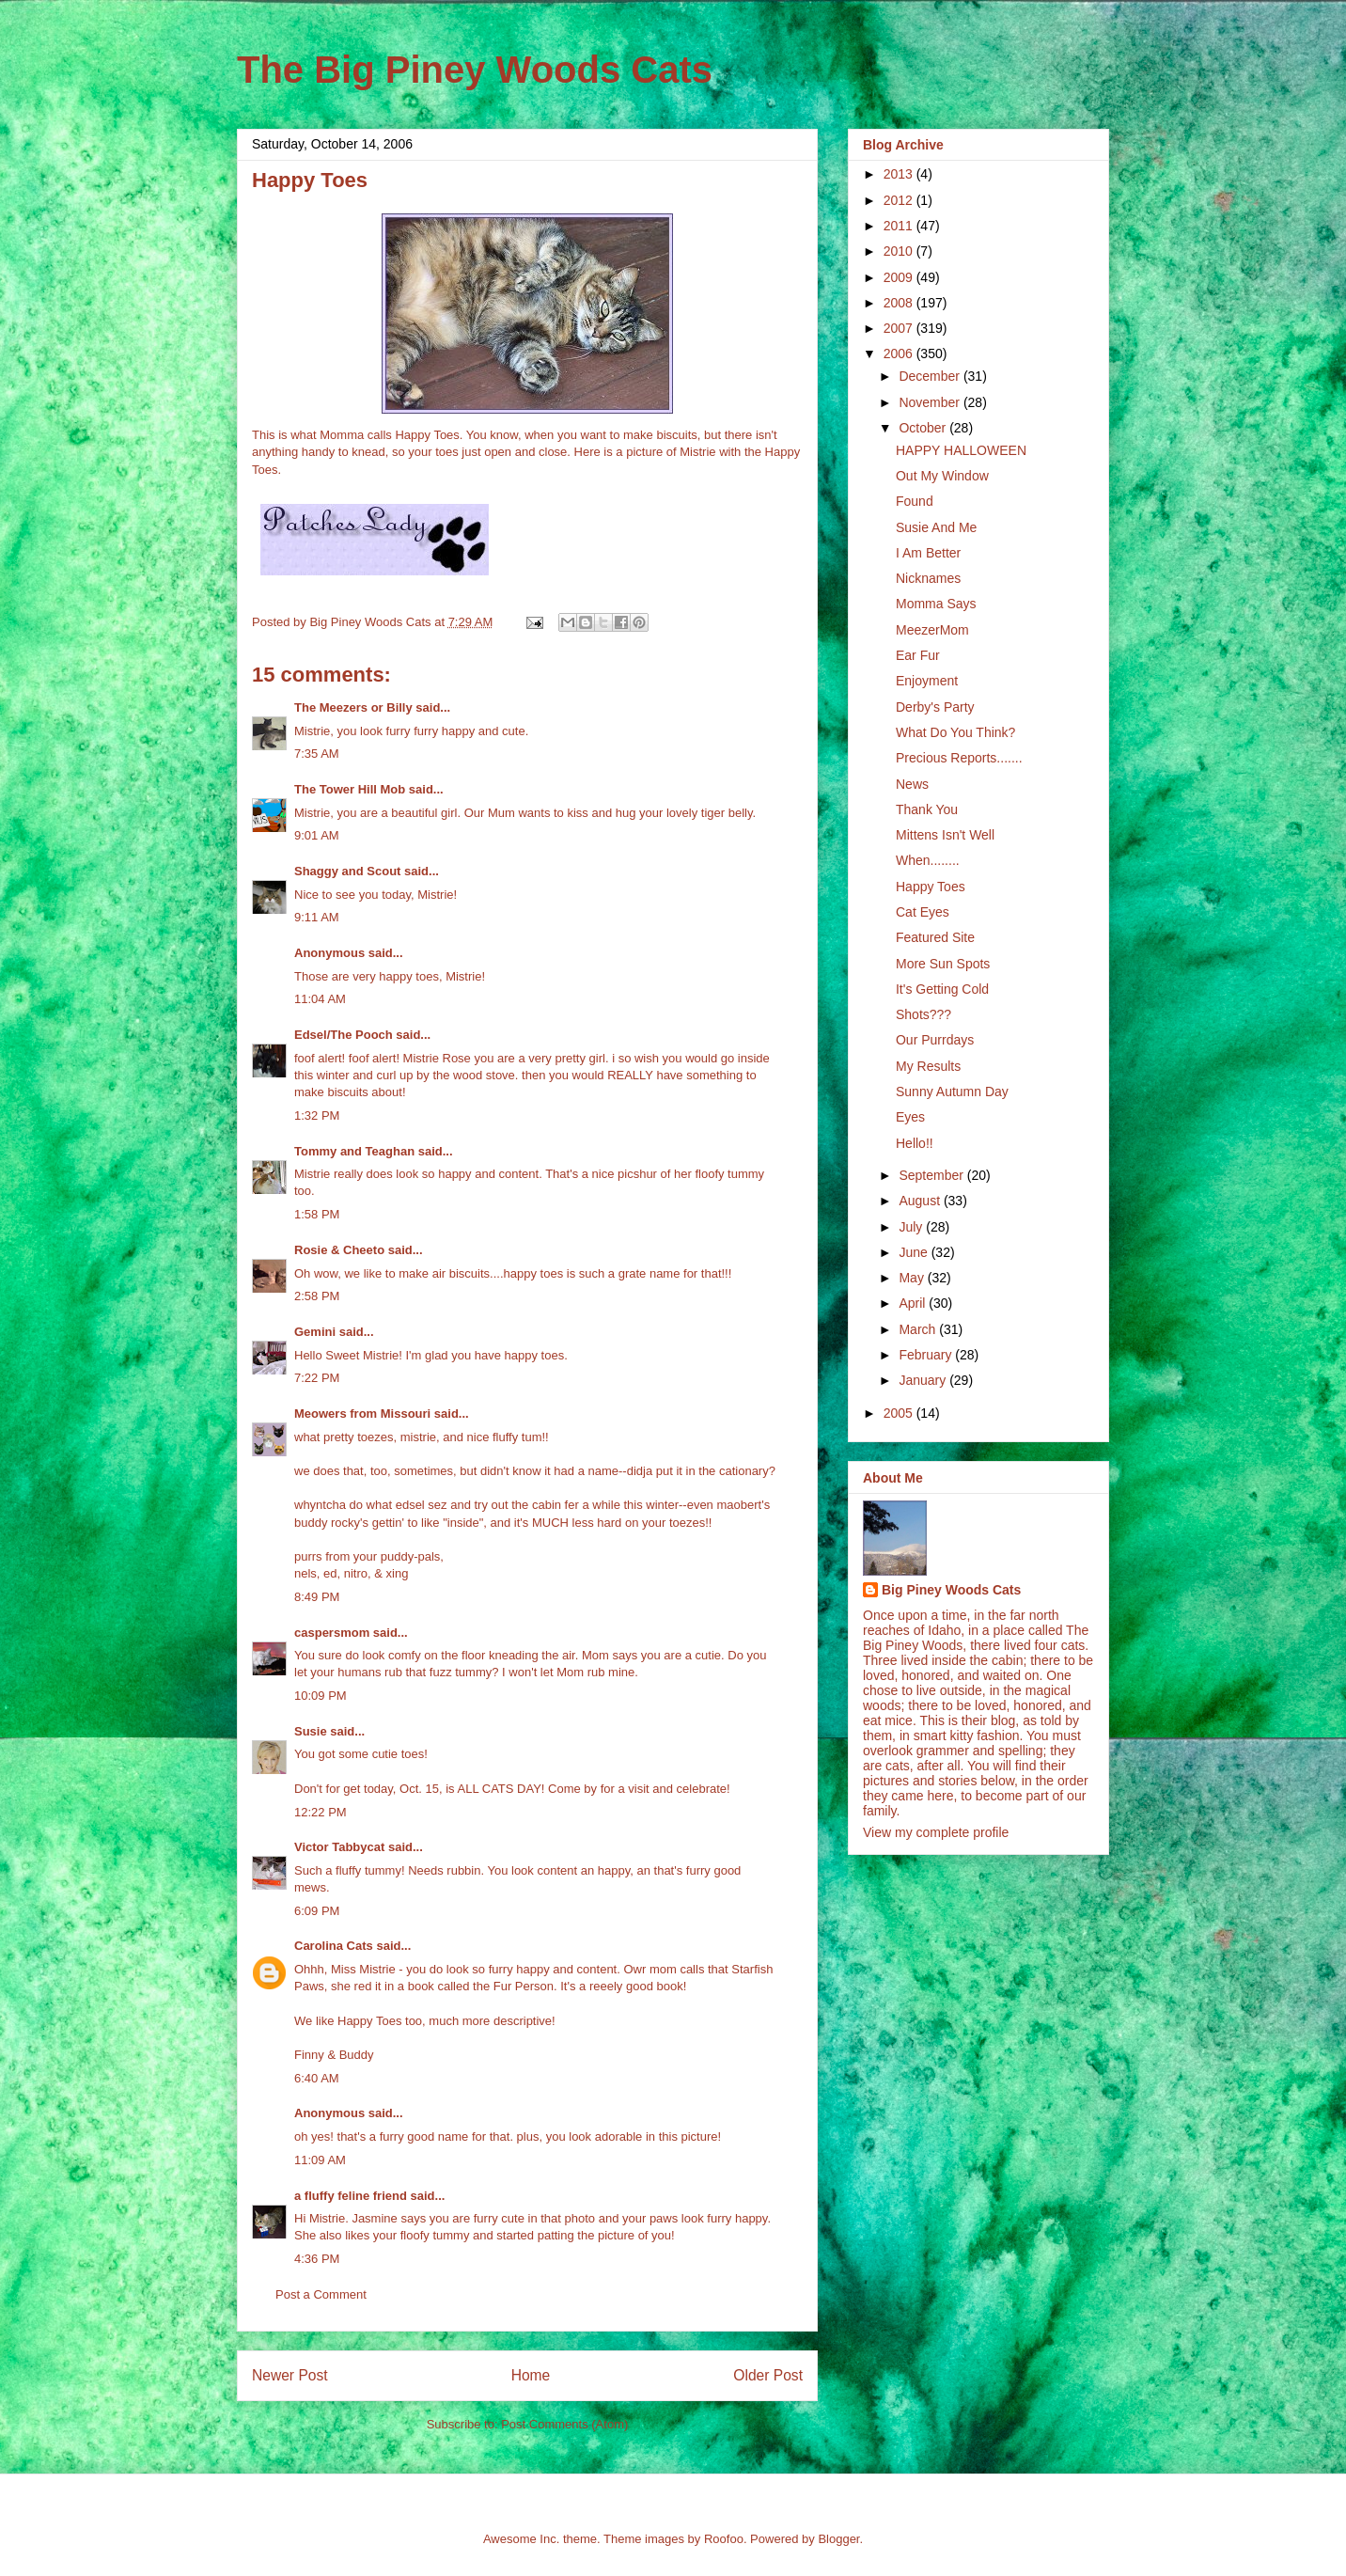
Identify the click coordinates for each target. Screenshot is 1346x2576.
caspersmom (331, 1633)
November (931, 402)
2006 (900, 353)
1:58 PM (316, 1214)
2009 (900, 277)
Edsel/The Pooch (343, 1035)
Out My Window (942, 475)
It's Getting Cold (942, 989)
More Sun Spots (943, 963)
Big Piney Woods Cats (951, 1589)
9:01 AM (316, 835)
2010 (900, 251)
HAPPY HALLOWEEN (961, 450)
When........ (928, 860)
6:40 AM (316, 2078)
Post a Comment (321, 2294)
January (924, 1380)
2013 (900, 173)
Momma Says (936, 603)
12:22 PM (320, 1812)
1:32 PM (316, 1115)
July (912, 1226)
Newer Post (290, 2375)
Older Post (768, 2375)
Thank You (927, 809)
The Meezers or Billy (353, 707)
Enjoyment (927, 680)
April (914, 1303)
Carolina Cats (333, 1946)
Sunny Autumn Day (952, 1091)
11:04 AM (320, 999)
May (913, 1277)
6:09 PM (316, 1911)
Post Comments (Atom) (564, 2424)
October (924, 427)
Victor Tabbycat (339, 1847)
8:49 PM (316, 1597)
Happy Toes (930, 886)
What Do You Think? (955, 732)
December (931, 376)
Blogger (838, 2539)
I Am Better (928, 552)
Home (531, 2375)
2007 (900, 328)
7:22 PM (316, 1378)
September (932, 1175)
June (915, 1252)
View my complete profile (936, 1832)
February (927, 1354)
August (921, 1200)
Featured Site (935, 937)
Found (914, 501)
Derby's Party (935, 707)
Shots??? (923, 1014)
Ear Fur (918, 655)
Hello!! (914, 1143)
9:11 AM (316, 917)
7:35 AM (316, 753)
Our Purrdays (935, 1039)
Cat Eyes (922, 911)
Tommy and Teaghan (354, 1151)
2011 (900, 225)
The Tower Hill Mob (349, 789)
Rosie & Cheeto (339, 1250)
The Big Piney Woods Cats (474, 69)
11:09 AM (320, 2160)
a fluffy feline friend (350, 2196)
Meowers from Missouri (362, 1413)
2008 (900, 302)
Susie (310, 1731)
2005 (900, 1413)
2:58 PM (316, 1296)
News (912, 784)
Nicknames (928, 578)
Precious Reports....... (959, 757)
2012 (900, 200)
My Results (928, 1066)
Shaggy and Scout (347, 871)
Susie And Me (936, 527)
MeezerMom (932, 629)
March (919, 1329)
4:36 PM (316, 2259)
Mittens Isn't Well (945, 834)
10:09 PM (320, 1696)
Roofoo (723, 2539)
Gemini (315, 1332)
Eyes (910, 1116)
